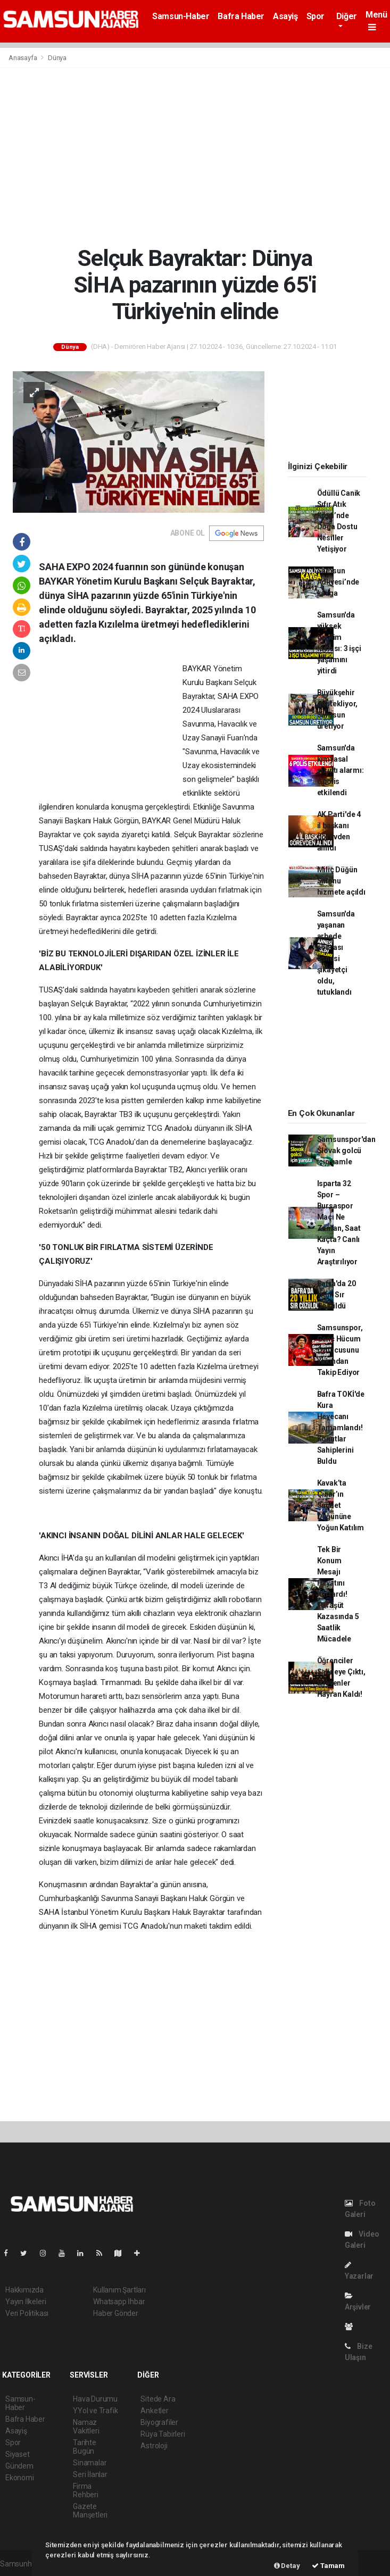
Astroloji (153, 2445)
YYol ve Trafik (95, 2410)
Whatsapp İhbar (119, 2301)
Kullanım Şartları (119, 2290)
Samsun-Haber (180, 16)
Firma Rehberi (85, 2490)
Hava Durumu (95, 2399)
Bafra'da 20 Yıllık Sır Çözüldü (336, 1294)
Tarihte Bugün (84, 2446)
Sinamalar (89, 2462)
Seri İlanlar (90, 2474)
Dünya (57, 58)
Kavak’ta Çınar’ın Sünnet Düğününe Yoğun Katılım (340, 1505)
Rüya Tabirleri (162, 2434)
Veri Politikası (26, 2313)
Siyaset (17, 2454)
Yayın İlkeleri (25, 2301)
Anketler (154, 2410)
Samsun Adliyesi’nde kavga (338, 581)
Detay (287, 2566)
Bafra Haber (241, 16)
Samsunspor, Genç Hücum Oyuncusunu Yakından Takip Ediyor (340, 1350)
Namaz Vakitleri (86, 2426)
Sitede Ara (157, 2399)
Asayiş (285, 16)
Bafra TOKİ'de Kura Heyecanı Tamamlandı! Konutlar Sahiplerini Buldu (341, 1427)
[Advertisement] (195, 156)
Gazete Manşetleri (90, 2510)
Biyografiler (159, 2422)
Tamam (328, 2566)
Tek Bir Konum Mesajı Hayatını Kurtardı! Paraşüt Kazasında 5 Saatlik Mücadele (338, 1594)
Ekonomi (19, 2477)
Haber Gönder (115, 2313)
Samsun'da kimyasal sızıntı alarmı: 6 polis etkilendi (340, 770)
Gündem (19, 2466)
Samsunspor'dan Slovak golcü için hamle (346, 1150)
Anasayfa (23, 58)
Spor (315, 16)
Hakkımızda (24, 2290)
